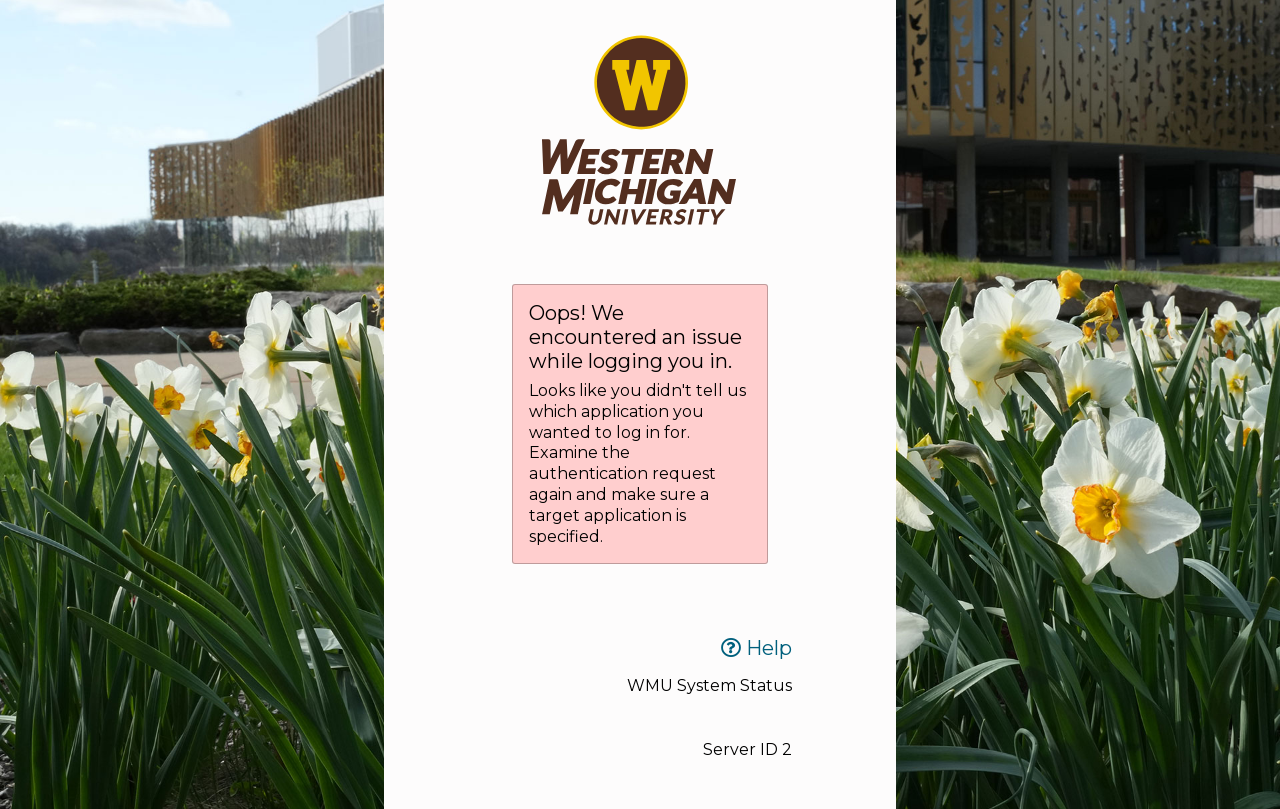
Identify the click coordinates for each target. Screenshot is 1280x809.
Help (756, 648)
